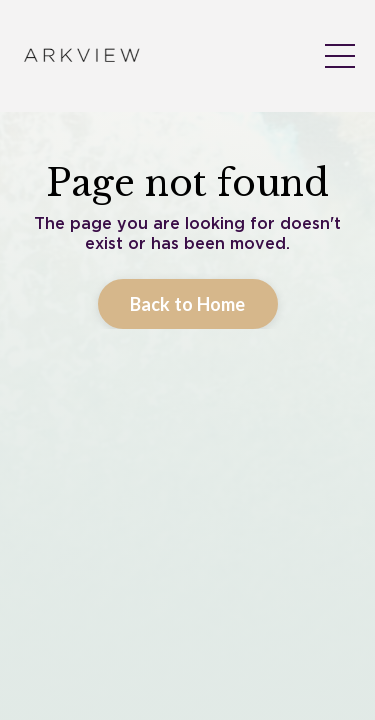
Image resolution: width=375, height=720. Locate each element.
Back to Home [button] (188, 474)
